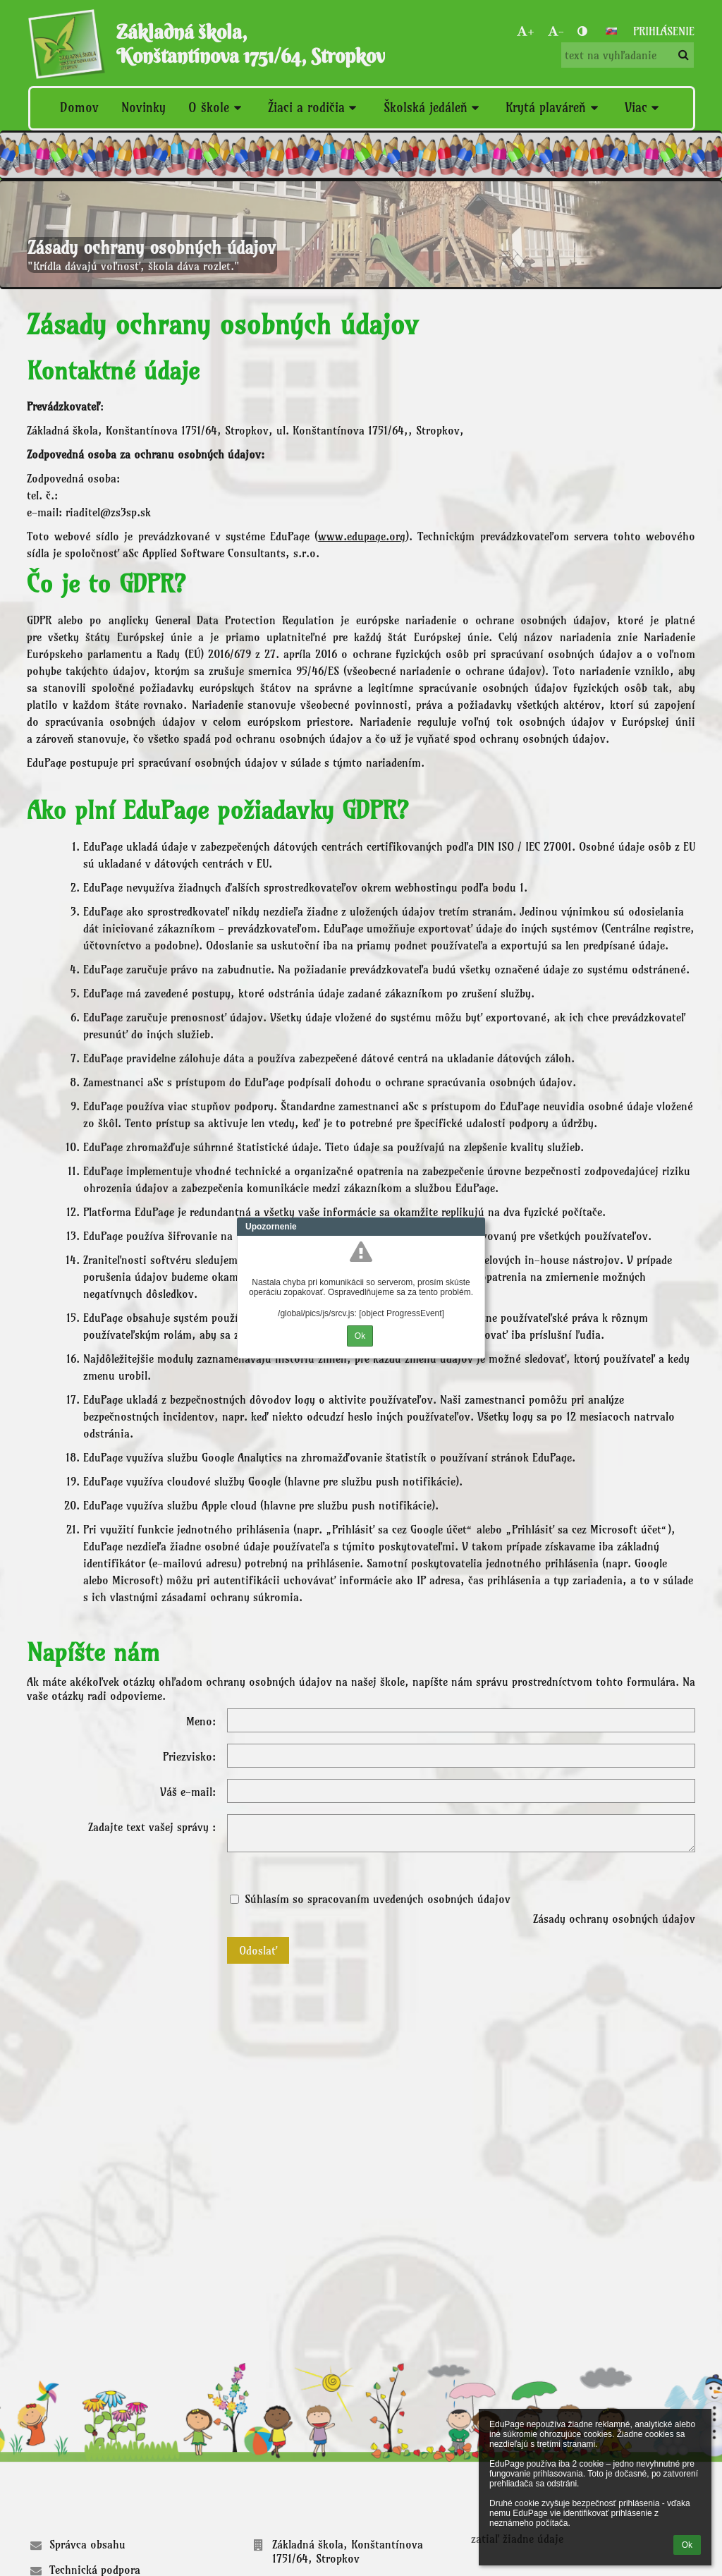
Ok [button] (687, 2545)
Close (474, 1226)
